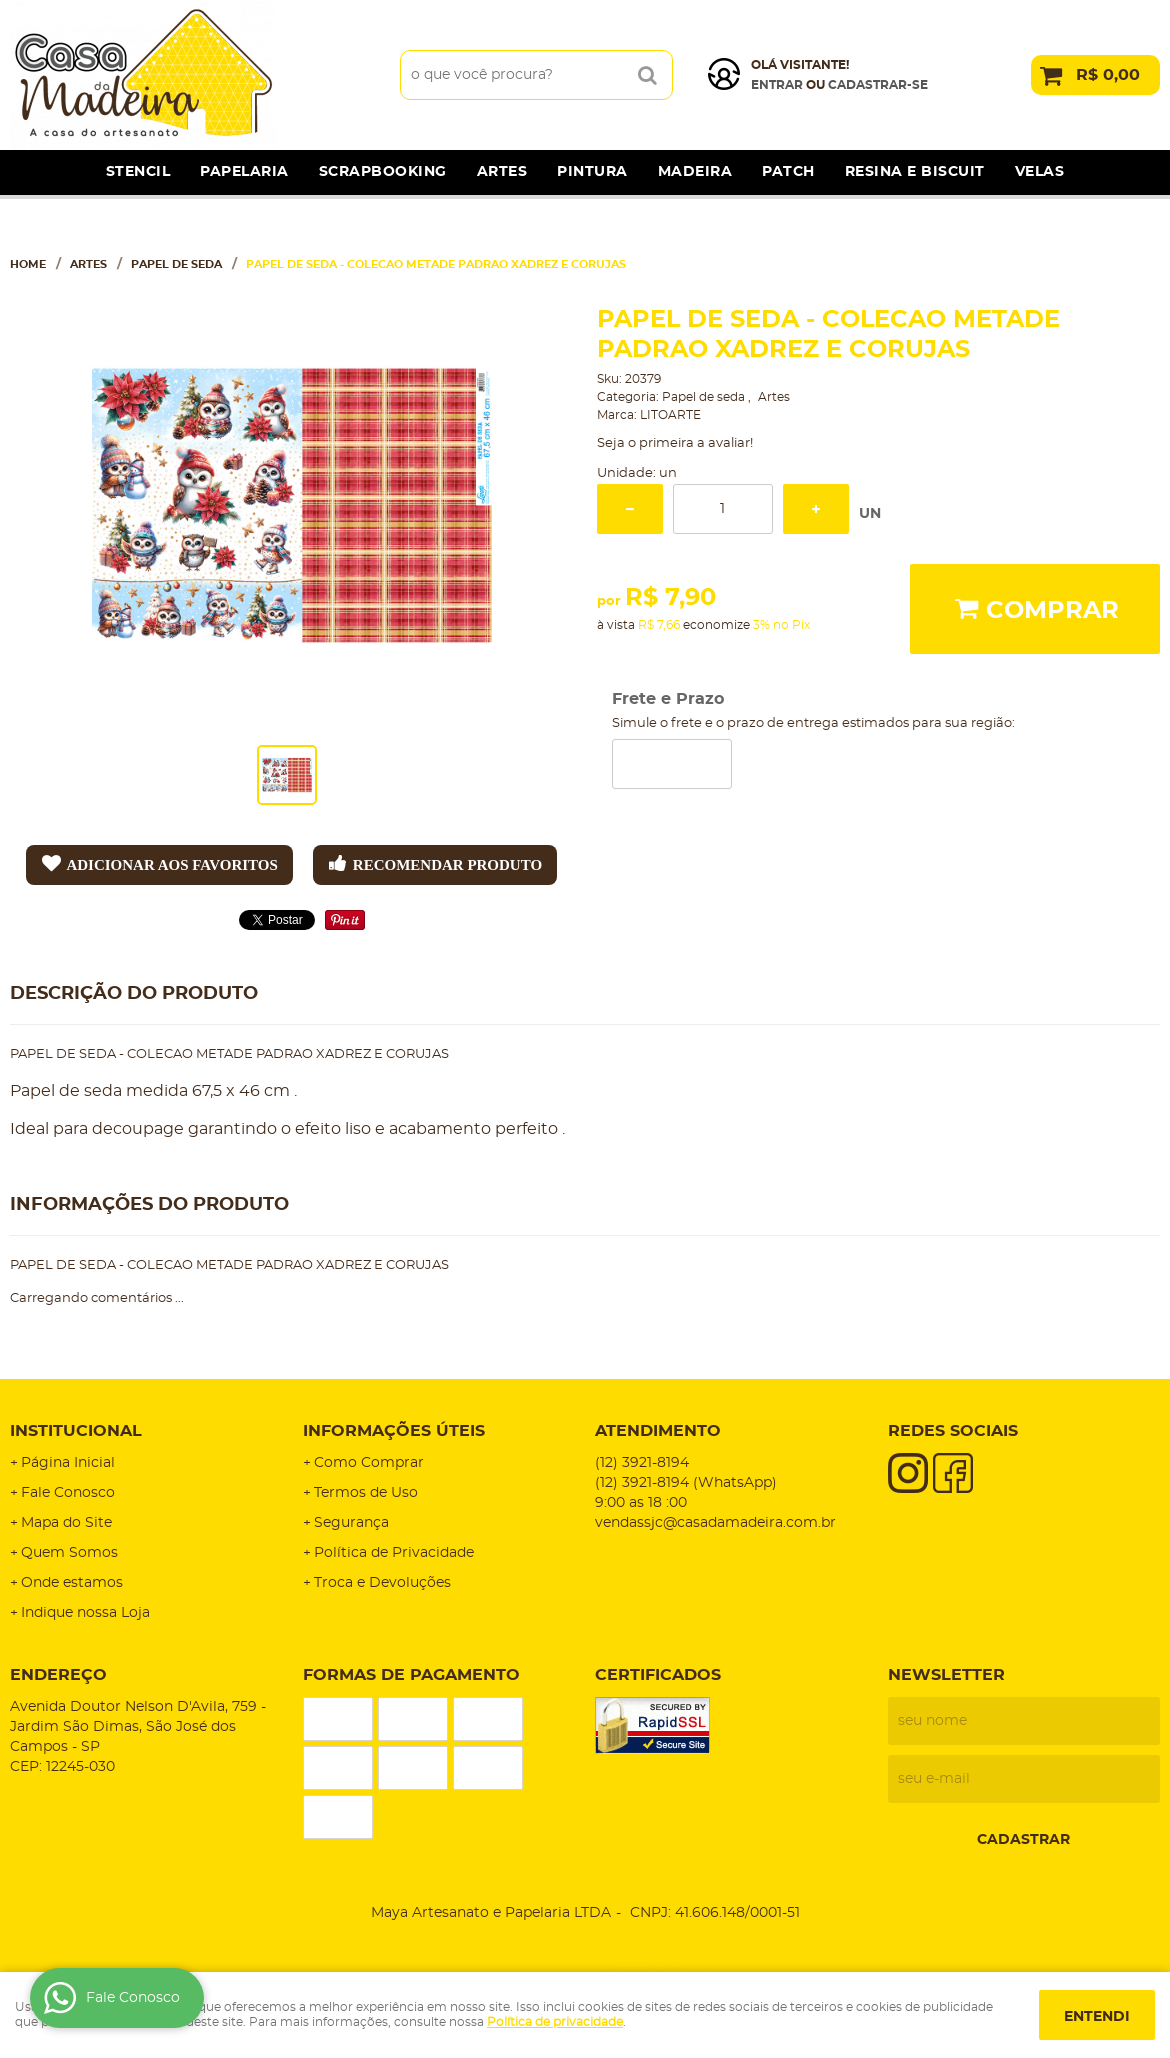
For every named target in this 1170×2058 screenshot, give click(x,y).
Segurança (351, 1523)
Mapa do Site (66, 1523)
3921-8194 (642, 1463)
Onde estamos (72, 1583)
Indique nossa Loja (85, 1613)
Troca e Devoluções (382, 1583)
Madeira (695, 172)
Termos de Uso (366, 1493)
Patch (788, 172)
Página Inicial (68, 1463)
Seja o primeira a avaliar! (675, 443)
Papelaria (244, 172)
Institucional (76, 1431)
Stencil (138, 172)
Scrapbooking (383, 172)
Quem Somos (69, 1553)
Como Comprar (369, 1463)
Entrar (777, 85)
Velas (1040, 172)
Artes (502, 172)
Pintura (592, 172)
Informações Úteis (394, 1431)
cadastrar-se (878, 85)
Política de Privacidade (394, 1553)
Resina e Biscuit (915, 172)
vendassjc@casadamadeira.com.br (715, 1523)
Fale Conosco (68, 1493)
